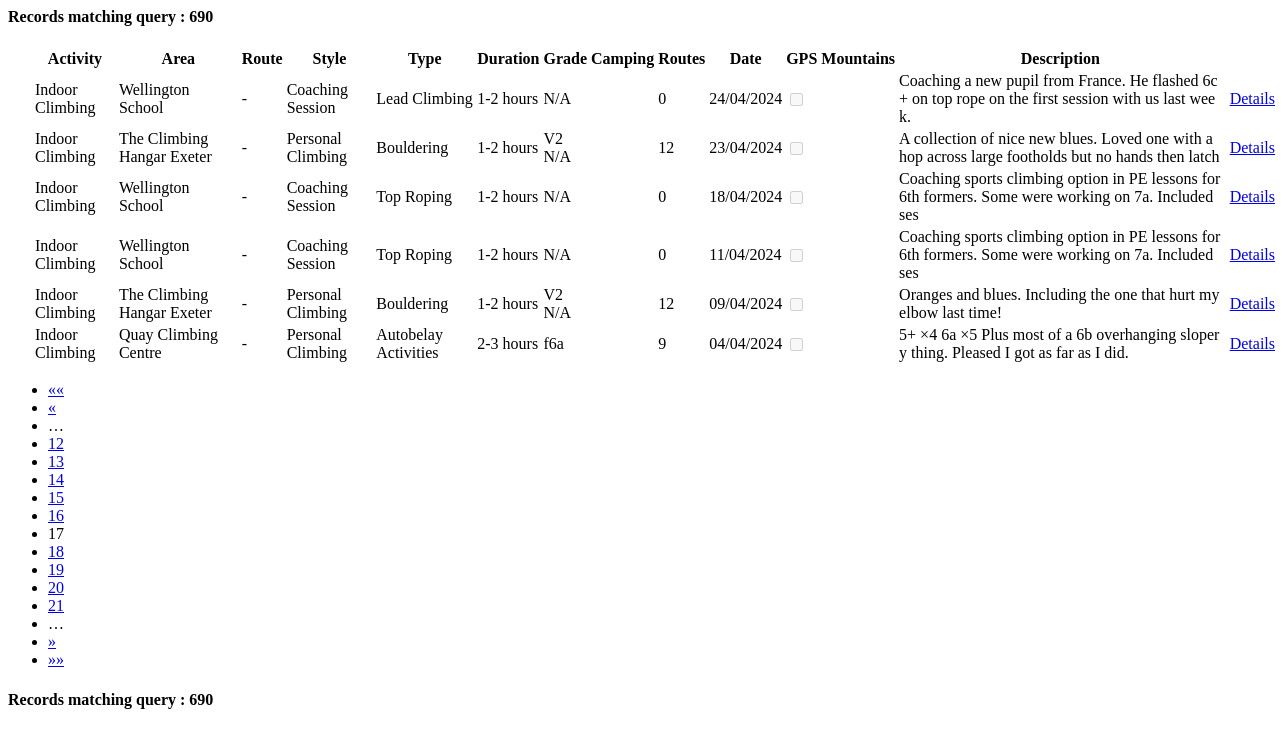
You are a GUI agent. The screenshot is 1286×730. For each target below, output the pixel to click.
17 (56, 533)
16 (56, 515)
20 (56, 587)
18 (56, 551)
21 (56, 605)
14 (56, 479)
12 (56, 443)
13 (56, 461)
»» (56, 659)
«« (56, 389)
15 (56, 497)
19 (56, 569)
